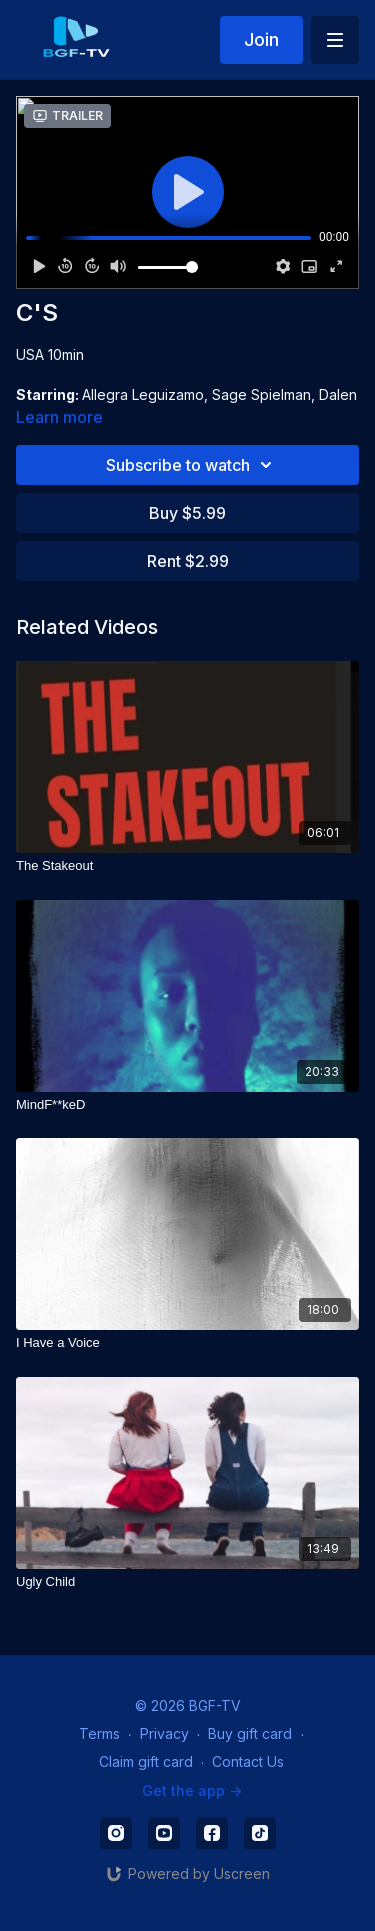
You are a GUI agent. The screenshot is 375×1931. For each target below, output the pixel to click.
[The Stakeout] (187, 866)
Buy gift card (250, 1733)
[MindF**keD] (187, 1105)
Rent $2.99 (188, 561)
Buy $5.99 (187, 513)
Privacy (164, 1733)
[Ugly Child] (187, 1582)
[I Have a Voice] (187, 1343)
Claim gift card (146, 1761)
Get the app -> (192, 1790)
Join (261, 39)
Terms (99, 1733)
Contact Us (248, 1761)
